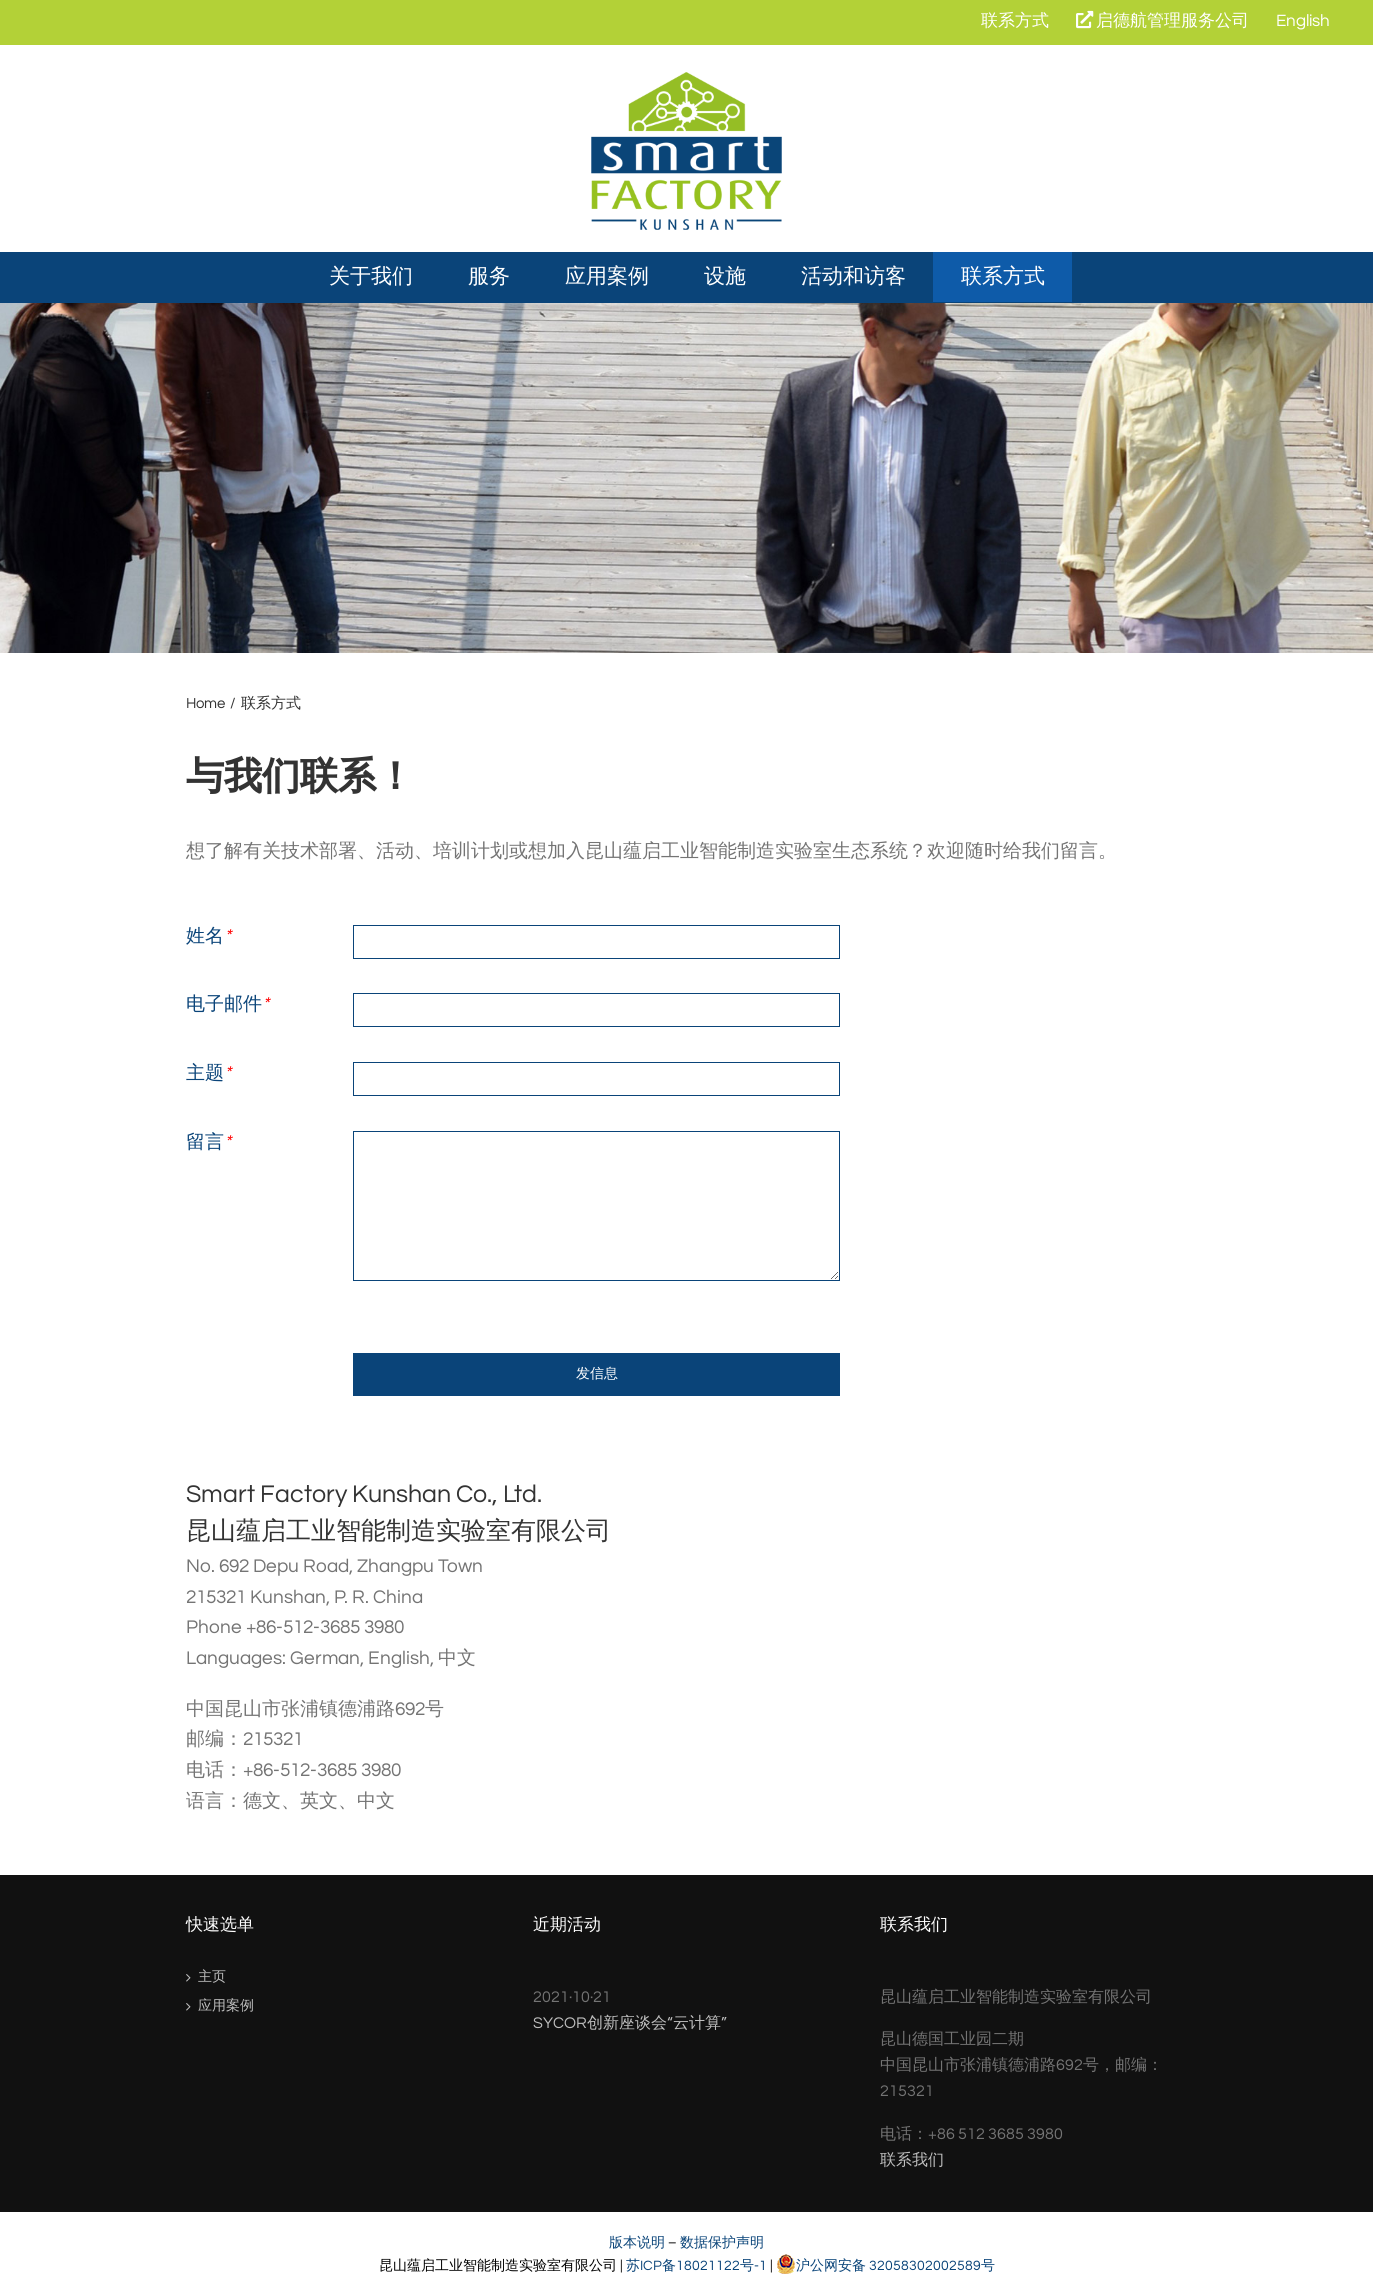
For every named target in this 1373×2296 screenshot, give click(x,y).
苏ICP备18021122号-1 (696, 2265)
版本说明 (637, 2242)
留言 (208, 1142)
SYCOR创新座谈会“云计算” (630, 2023)
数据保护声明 (722, 2242)
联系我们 (912, 2160)
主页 (212, 1977)
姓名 (208, 936)
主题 (208, 1073)
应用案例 (226, 2006)
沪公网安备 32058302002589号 (885, 2265)
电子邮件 (227, 1004)
